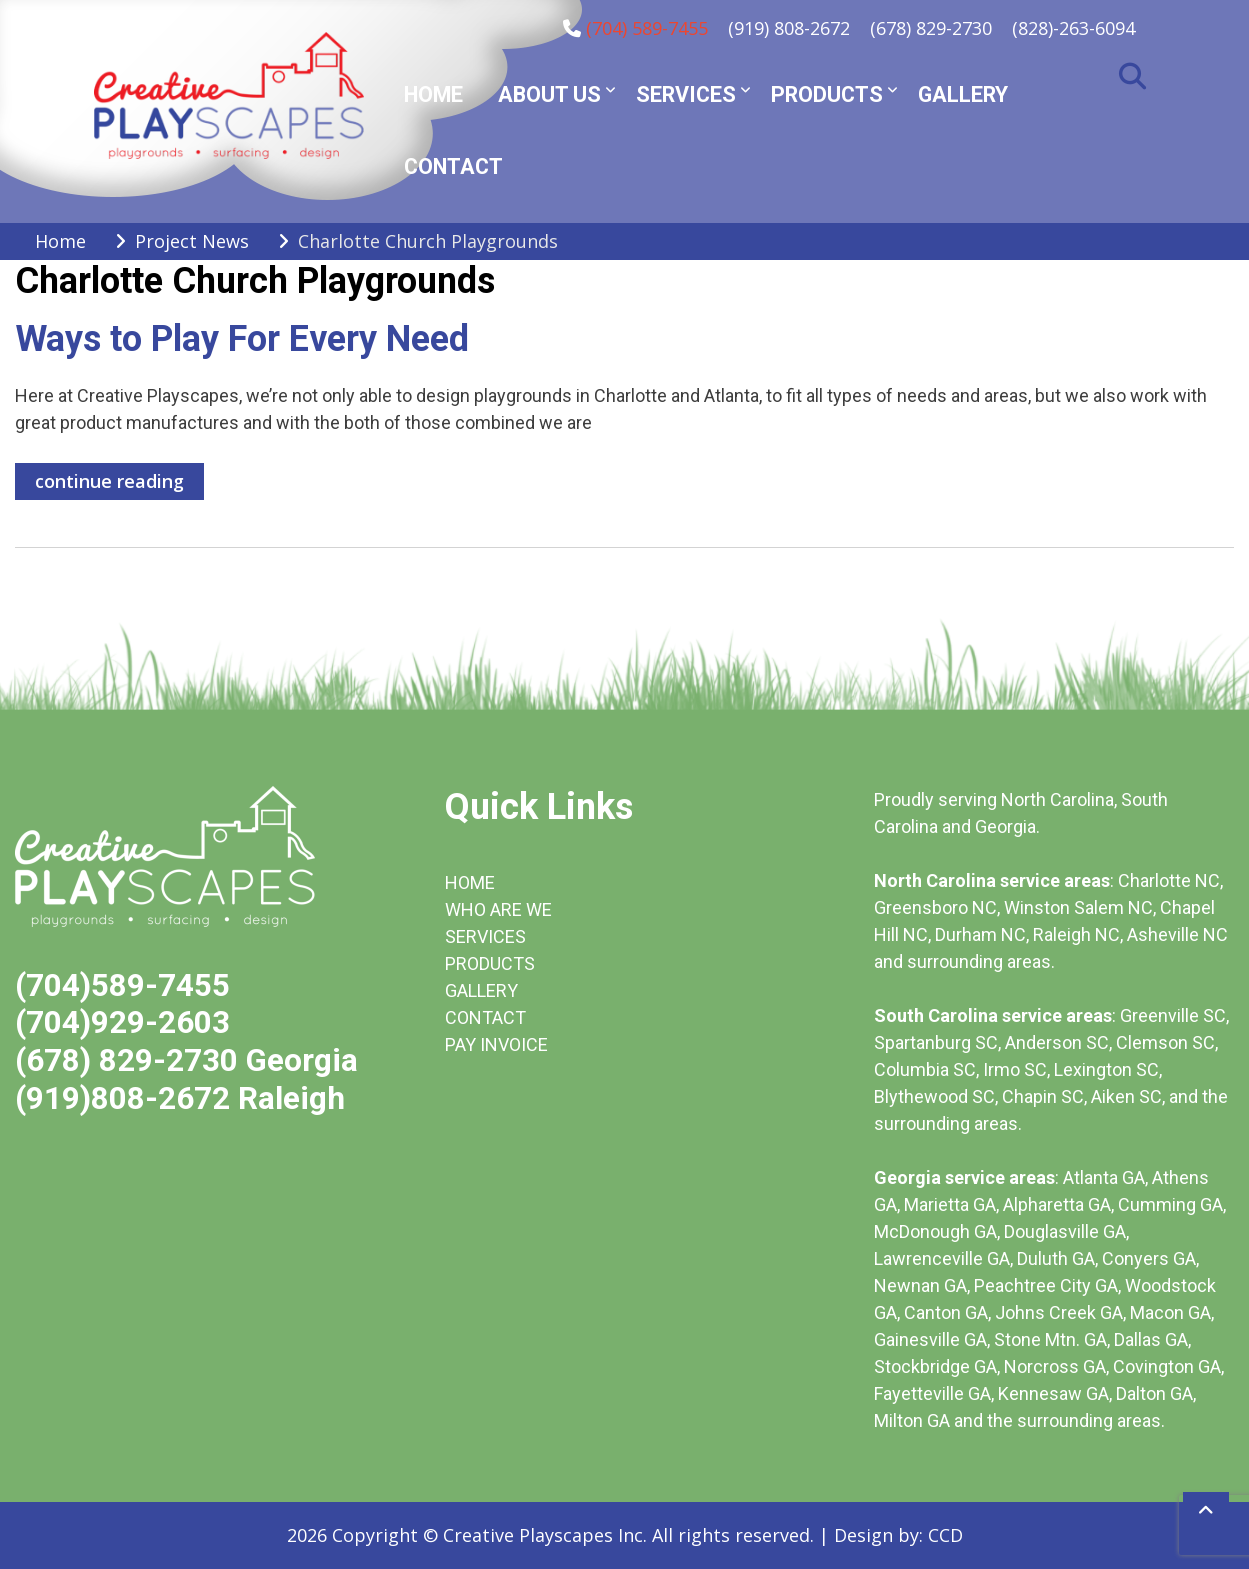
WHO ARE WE (498, 909)
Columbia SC (925, 1069)
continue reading (109, 481)
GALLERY (481, 990)
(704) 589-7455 (647, 28)
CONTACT (485, 1017)
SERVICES (485, 936)
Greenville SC (1173, 1015)
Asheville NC (1177, 934)
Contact (453, 166)
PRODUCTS (490, 963)
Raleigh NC (1076, 934)
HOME (470, 882)
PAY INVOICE (496, 1044)
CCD (945, 1535)
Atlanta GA (1104, 1177)
